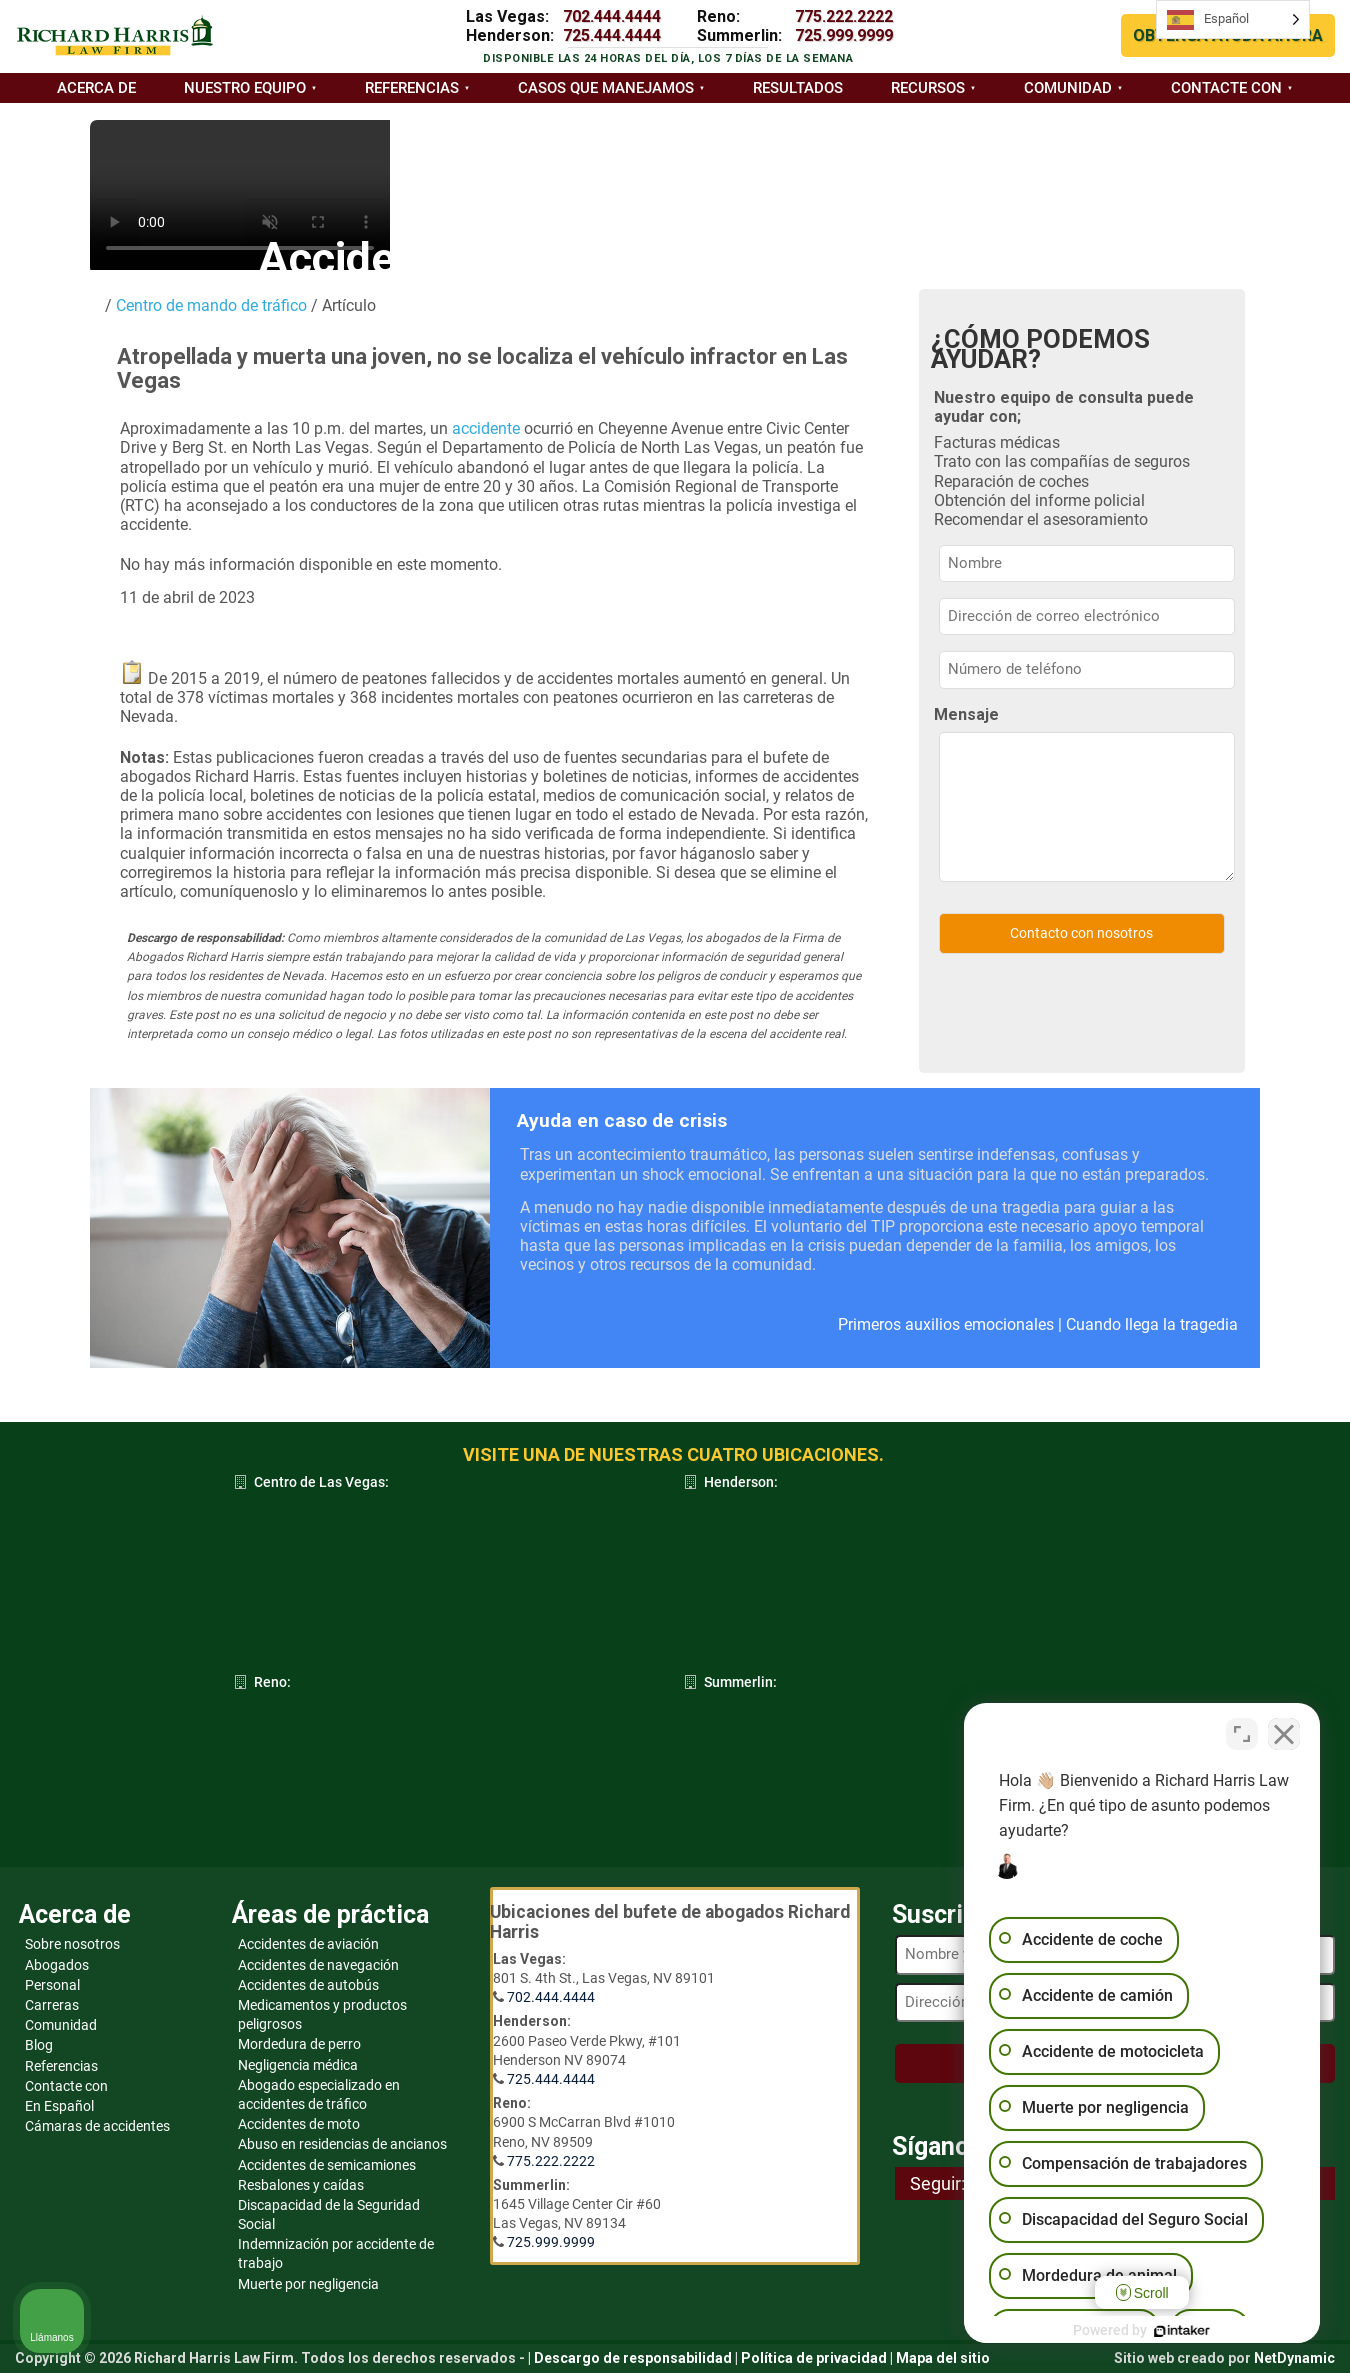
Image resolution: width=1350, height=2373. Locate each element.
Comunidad (1068, 88)
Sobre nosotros (72, 1944)
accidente (486, 428)
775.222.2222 (844, 16)
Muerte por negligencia (308, 2284)
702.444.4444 (612, 16)
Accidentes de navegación (318, 1965)
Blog (39, 2045)
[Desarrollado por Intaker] (1180, 2331)
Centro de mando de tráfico (209, 305)
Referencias (412, 88)
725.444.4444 (612, 35)
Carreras (52, 2005)
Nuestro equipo (245, 88)
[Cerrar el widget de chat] (1284, 1734)
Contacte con (1226, 88)
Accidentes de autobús (308, 1985)
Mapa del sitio (943, 2358)
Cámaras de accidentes (97, 2126)
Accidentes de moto (299, 2124)
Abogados (57, 1965)
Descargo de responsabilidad (633, 2358)
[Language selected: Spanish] (1233, 19)
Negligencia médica (298, 2065)
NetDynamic (1294, 2358)
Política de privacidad (814, 2358)
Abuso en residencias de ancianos (342, 2144)
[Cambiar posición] (1242, 1734)
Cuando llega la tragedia (1152, 1324)
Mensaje (966, 714)
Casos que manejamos (606, 88)
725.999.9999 (844, 35)
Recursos (928, 88)
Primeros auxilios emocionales (946, 1324)
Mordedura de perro (299, 2044)
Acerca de (96, 88)
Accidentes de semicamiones (327, 2165)
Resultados (798, 88)
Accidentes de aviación (308, 1944)
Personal (52, 1985)
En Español (59, 2106)
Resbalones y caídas (301, 2185)
